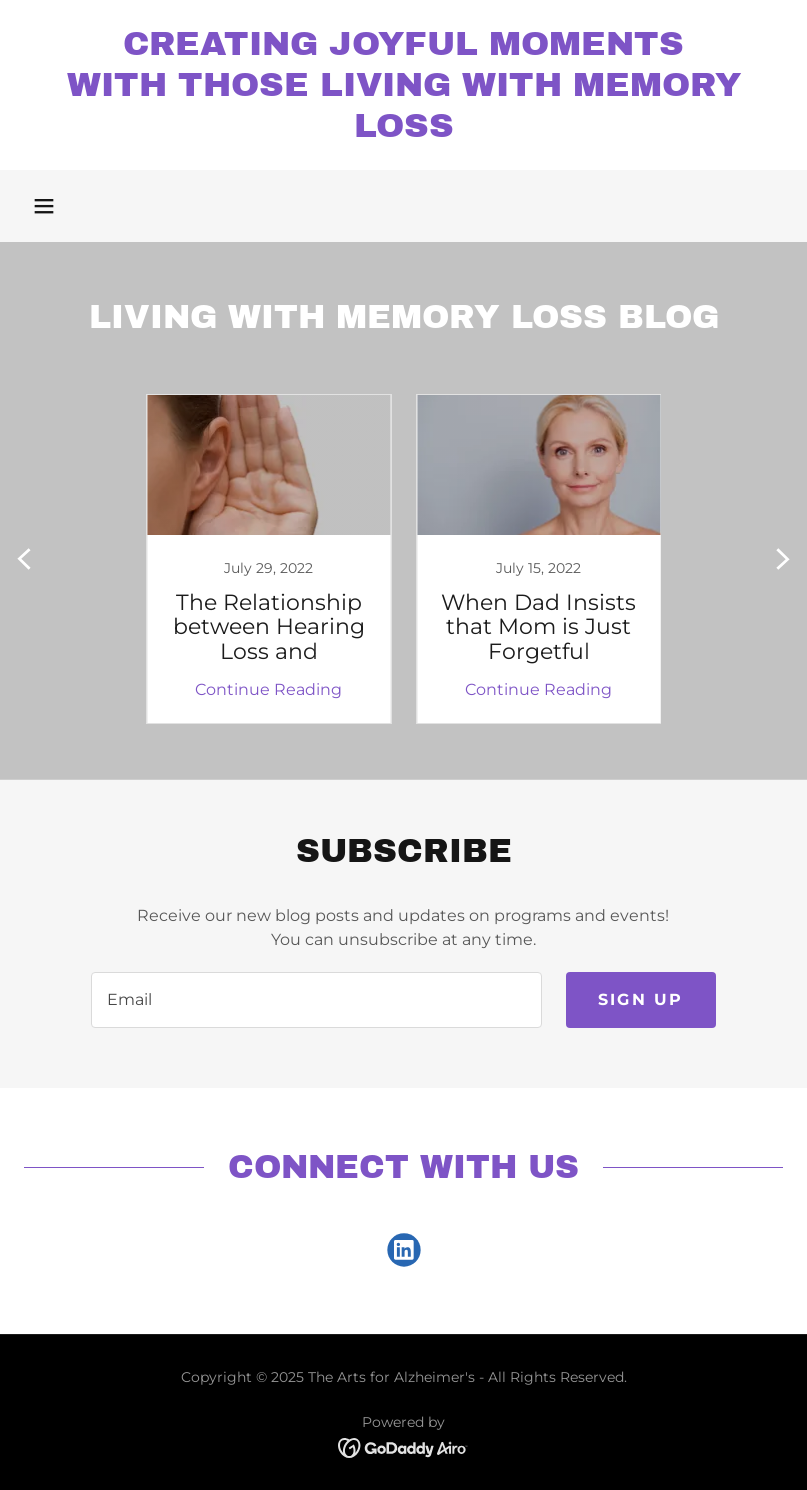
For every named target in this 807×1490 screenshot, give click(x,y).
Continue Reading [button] (268, 689)
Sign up (641, 999)
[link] (403, 131)
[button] (44, 206)
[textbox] (316, 1000)
